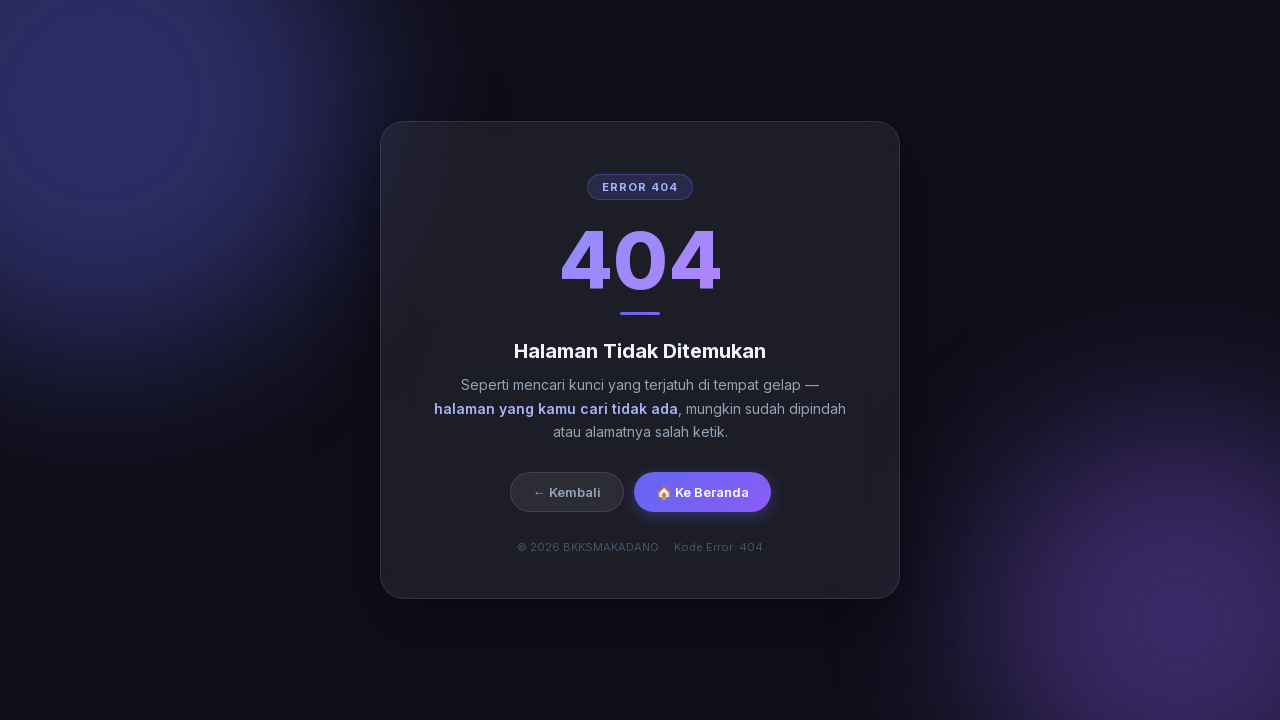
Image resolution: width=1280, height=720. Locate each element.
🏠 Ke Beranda (702, 492)
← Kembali (567, 492)
